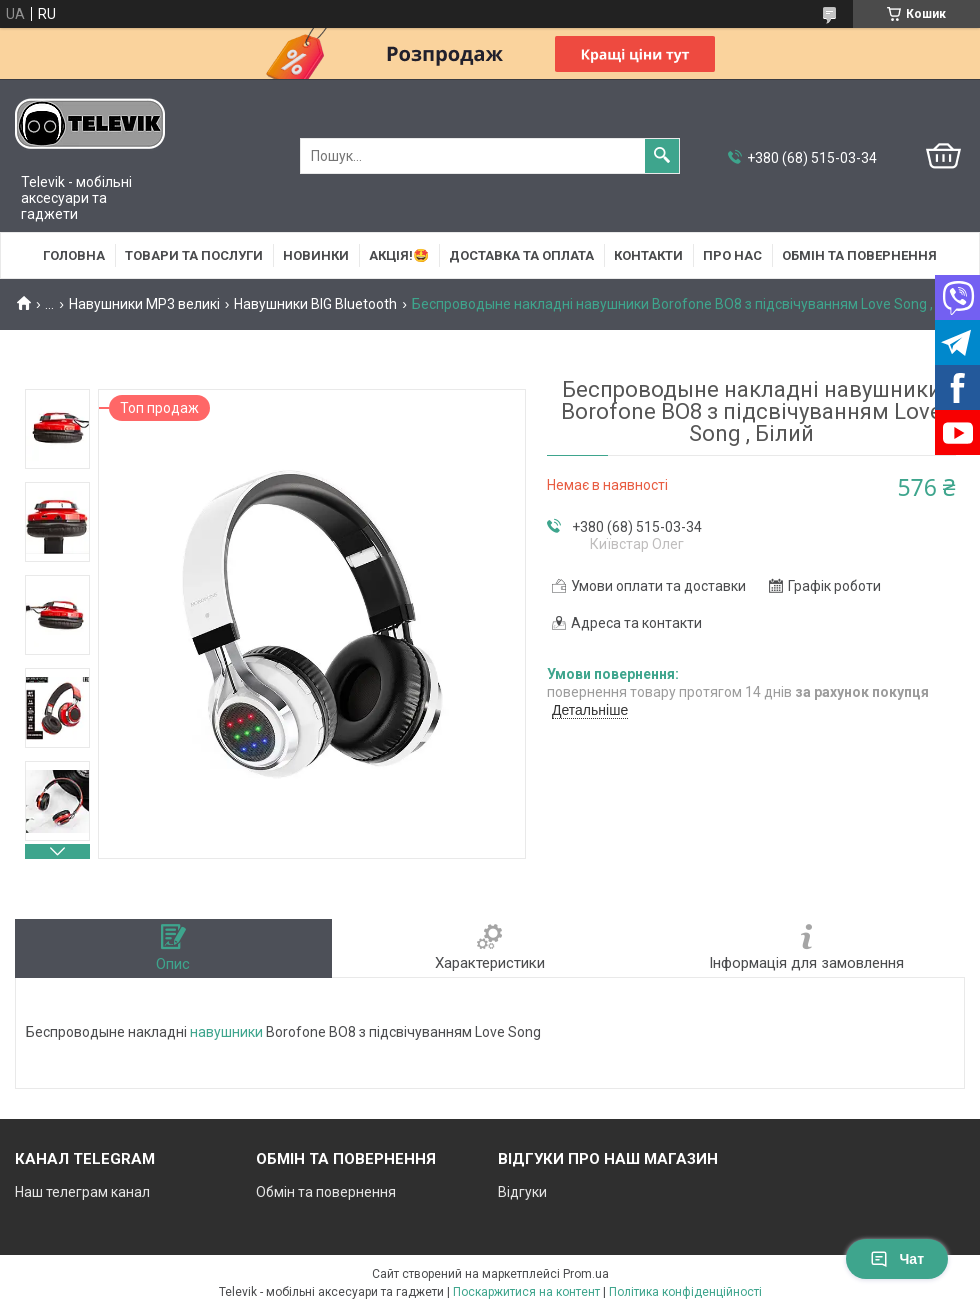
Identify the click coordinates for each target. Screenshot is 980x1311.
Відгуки (522, 1192)
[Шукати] (662, 156)
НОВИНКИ (316, 255)
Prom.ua (586, 1274)
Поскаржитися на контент (526, 1292)
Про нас (732, 255)
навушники (226, 1032)
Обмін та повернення (859, 255)
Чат (897, 1259)
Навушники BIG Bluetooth (315, 304)
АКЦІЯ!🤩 (399, 255)
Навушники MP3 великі (144, 304)
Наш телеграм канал (82, 1192)
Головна (74, 255)
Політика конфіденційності (685, 1292)
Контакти (648, 255)
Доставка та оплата (521, 255)
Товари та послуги (194, 255)
